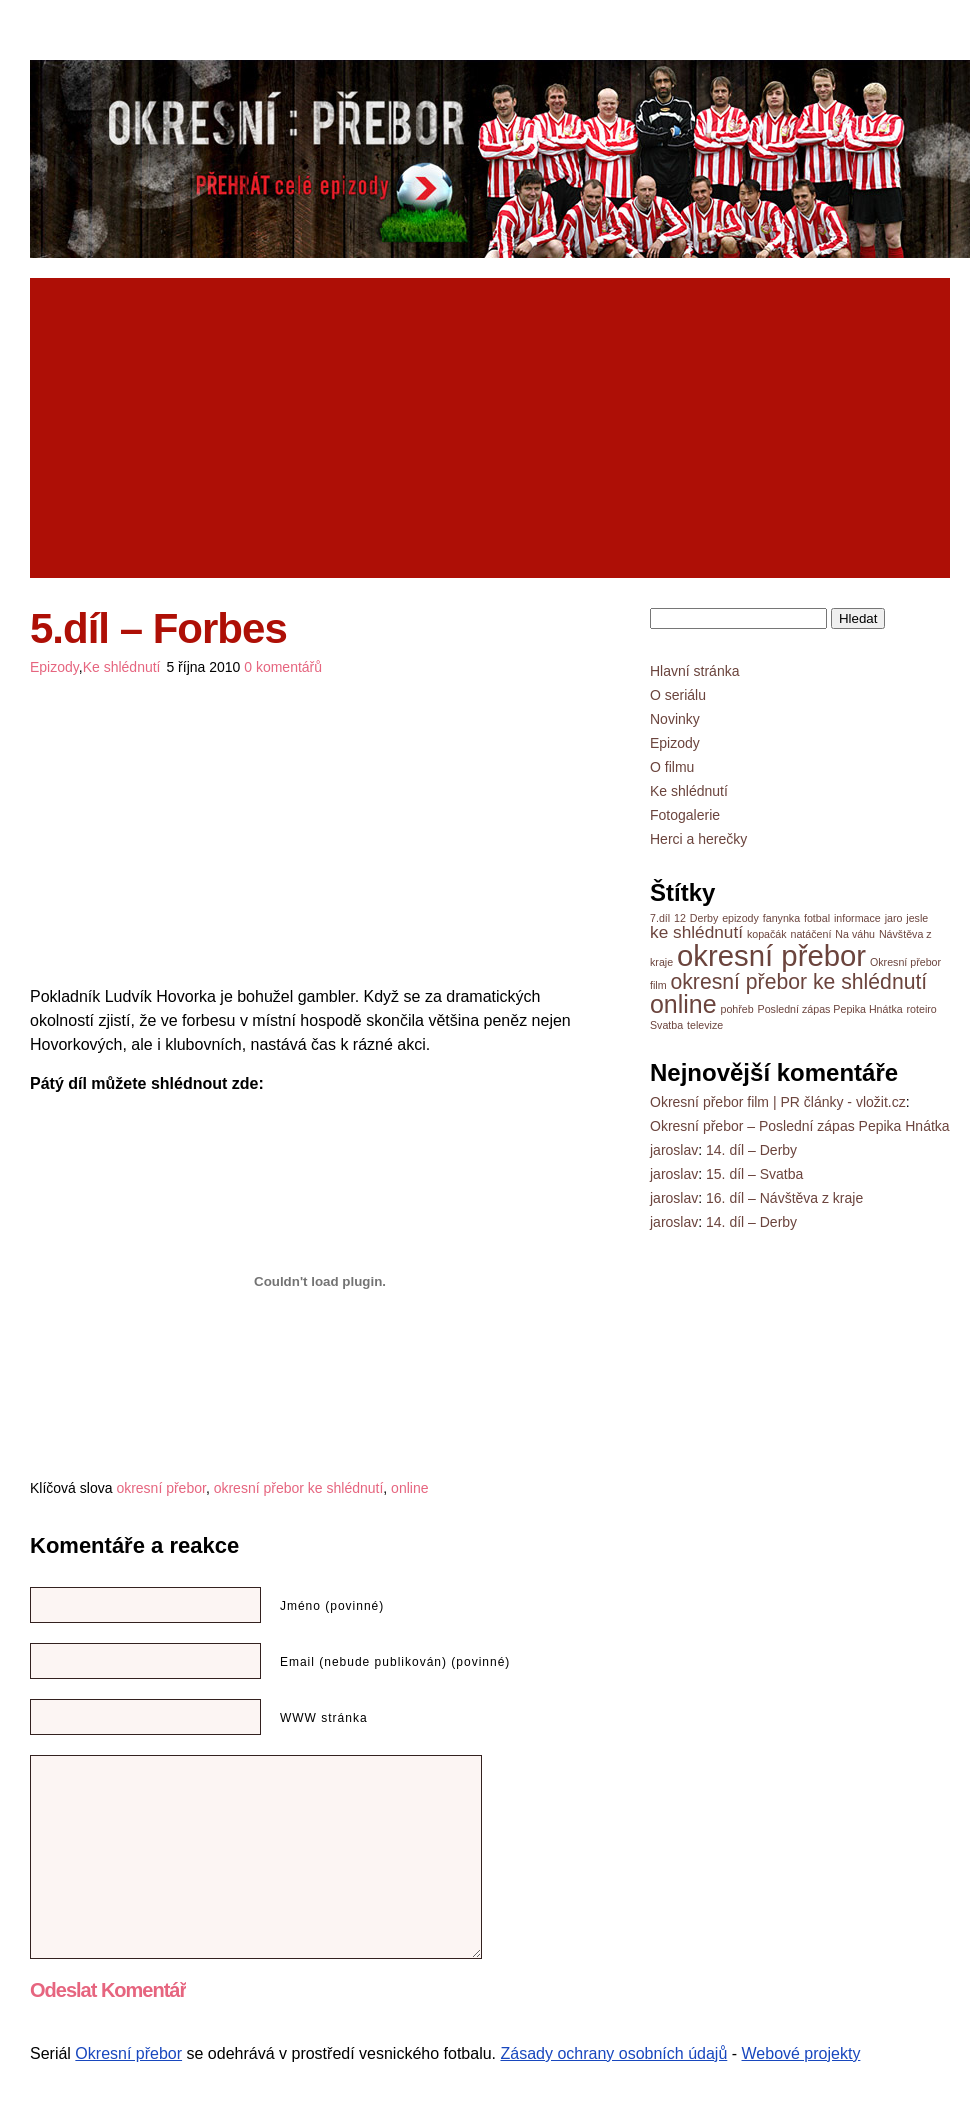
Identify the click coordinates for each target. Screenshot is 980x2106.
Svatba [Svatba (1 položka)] (666, 1025)
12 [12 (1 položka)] (680, 918)
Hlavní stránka (694, 671)
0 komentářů (283, 667)
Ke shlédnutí (122, 667)
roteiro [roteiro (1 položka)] (922, 1009)
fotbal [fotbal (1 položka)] (817, 918)
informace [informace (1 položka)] (857, 918)
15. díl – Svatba (754, 1174)
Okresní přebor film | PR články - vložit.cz (778, 1102)
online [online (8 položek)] (683, 1004)
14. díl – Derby (751, 1150)
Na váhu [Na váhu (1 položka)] (855, 934)
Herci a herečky (698, 839)
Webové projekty (801, 2053)
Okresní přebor (128, 2053)
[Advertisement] (279, 428)
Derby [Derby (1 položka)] (704, 918)
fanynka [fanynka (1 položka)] (781, 918)
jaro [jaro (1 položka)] (894, 918)
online (409, 1488)
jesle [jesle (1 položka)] (917, 918)
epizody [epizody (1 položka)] (740, 918)
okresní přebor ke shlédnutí (299, 1488)
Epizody (54, 667)
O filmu (672, 767)
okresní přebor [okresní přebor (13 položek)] (771, 955)
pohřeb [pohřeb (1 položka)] (736, 1009)
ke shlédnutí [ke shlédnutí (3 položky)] (696, 932)
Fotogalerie (685, 815)
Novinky (675, 719)
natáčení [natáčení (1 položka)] (811, 934)
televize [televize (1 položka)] (705, 1025)
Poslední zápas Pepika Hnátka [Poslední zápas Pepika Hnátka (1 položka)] (830, 1009)
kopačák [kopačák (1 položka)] (767, 934)
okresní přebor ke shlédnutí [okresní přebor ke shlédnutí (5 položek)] (798, 981)
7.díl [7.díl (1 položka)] (660, 918)
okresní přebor (161, 1488)
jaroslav (674, 1150)
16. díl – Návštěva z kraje (784, 1198)
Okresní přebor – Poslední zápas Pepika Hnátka (800, 1126)
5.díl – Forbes (158, 628)
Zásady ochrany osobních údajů (613, 2053)
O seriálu (678, 695)
